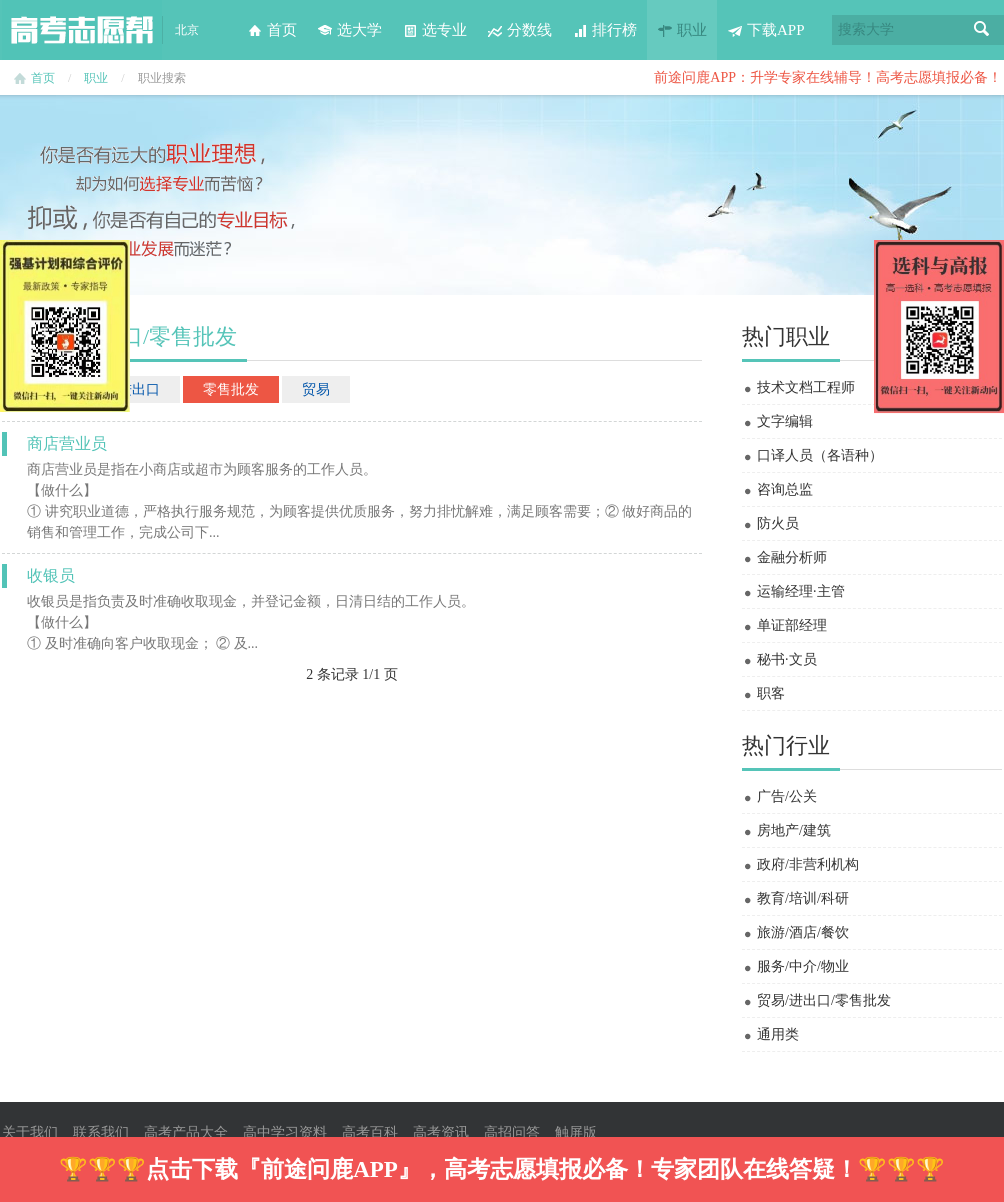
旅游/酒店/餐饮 (803, 932)
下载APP (766, 30)
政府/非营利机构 (808, 864)
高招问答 (512, 1132)
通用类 (778, 1034)
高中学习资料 (285, 1132)
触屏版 (576, 1132)
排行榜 (604, 30)
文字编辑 (785, 421)
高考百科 (370, 1132)
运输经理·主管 (801, 591)
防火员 (778, 523)
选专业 (434, 30)
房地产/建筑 (794, 830)
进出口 (139, 389)
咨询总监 (785, 489)
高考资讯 (441, 1132)
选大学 (349, 30)
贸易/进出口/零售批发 (824, 1000)
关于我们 (30, 1132)
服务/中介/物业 (803, 966)
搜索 (982, 30)
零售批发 (231, 389)
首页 (272, 30)
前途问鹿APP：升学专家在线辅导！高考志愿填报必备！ (828, 77)
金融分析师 (792, 557)
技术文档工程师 (806, 387)
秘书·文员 (787, 659)
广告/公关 (787, 796)
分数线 (519, 30)
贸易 (316, 389)
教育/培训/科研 (803, 898)
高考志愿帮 (82, 30)
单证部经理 (792, 625)
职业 (682, 30)
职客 (771, 693)
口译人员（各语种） (820, 455)
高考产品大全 (186, 1132)
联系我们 (101, 1132)
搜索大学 (866, 29)
